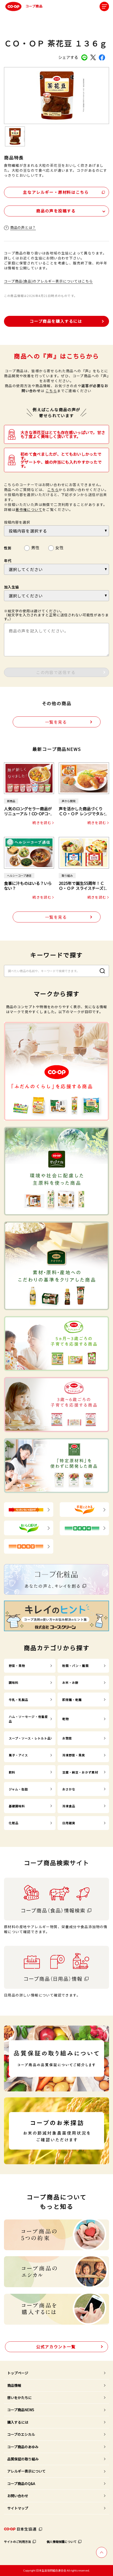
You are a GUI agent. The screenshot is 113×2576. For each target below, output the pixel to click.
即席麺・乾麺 (72, 1700)
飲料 (12, 1772)
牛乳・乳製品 (18, 1700)
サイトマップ (17, 2508)
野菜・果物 (17, 1665)
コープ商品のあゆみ (22, 2446)
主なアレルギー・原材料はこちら (56, 192)
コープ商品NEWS (20, 2409)
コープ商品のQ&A (21, 2483)
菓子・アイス (18, 1755)
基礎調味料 (17, 1806)
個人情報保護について (61, 2541)
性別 (7, 548)
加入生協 (11, 586)
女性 (59, 546)
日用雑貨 (68, 1823)
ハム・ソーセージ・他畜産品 (28, 1718)
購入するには (17, 2422)
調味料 (13, 1682)
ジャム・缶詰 (18, 1789)
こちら (51, 390)
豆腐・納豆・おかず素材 (80, 1772)
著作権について (28, 509)
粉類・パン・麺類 (75, 1665)
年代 (7, 560)
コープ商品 (23, 6)
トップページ (17, 2372)
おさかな (68, 1789)
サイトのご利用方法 (17, 2541)
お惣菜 (67, 1738)
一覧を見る (56, 722)
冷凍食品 (68, 1806)
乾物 (65, 1719)
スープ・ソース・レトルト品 (30, 1738)
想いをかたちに (19, 2397)
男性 (35, 546)
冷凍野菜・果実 (73, 1755)
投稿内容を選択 (17, 522)
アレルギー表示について (26, 2471)
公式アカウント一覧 (55, 2347)
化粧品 (13, 1823)
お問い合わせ (17, 2495)
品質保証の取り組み (23, 2458)
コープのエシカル (21, 2434)
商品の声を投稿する (55, 211)
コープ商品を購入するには (56, 321)
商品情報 (14, 2385)
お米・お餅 (70, 1682)
